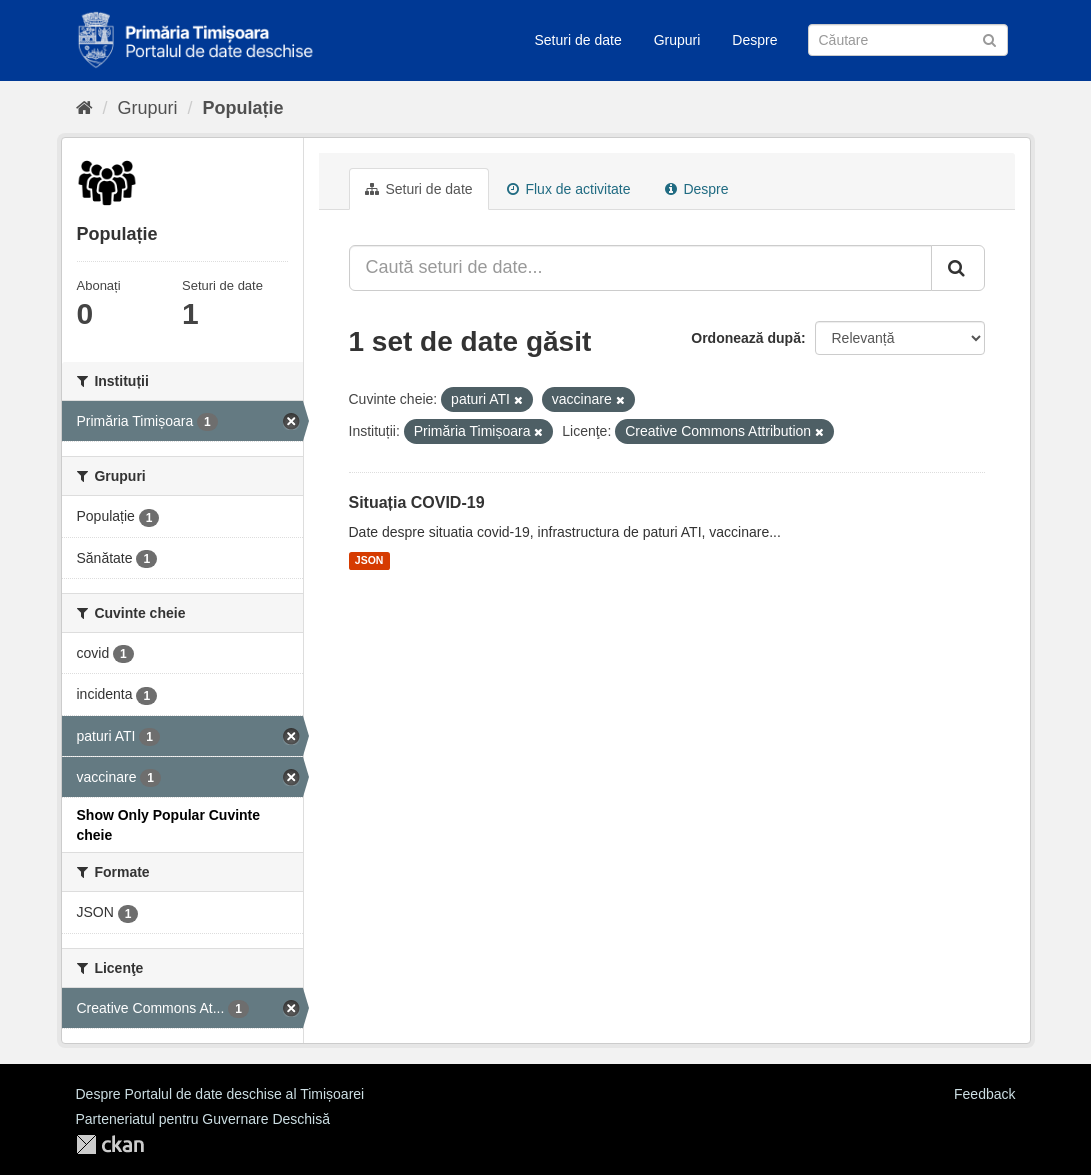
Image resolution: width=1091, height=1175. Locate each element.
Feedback (984, 1094)
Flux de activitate (569, 189)
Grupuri (677, 40)
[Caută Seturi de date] (908, 40)
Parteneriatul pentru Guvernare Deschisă (203, 1119)
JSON (369, 561)
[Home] (84, 108)
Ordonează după (746, 338)
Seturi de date (578, 40)
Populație (243, 108)
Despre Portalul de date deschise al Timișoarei (220, 1094)
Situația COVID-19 (417, 502)
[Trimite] (989, 38)
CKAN (110, 1144)
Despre (754, 40)
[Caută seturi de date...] (640, 268)
